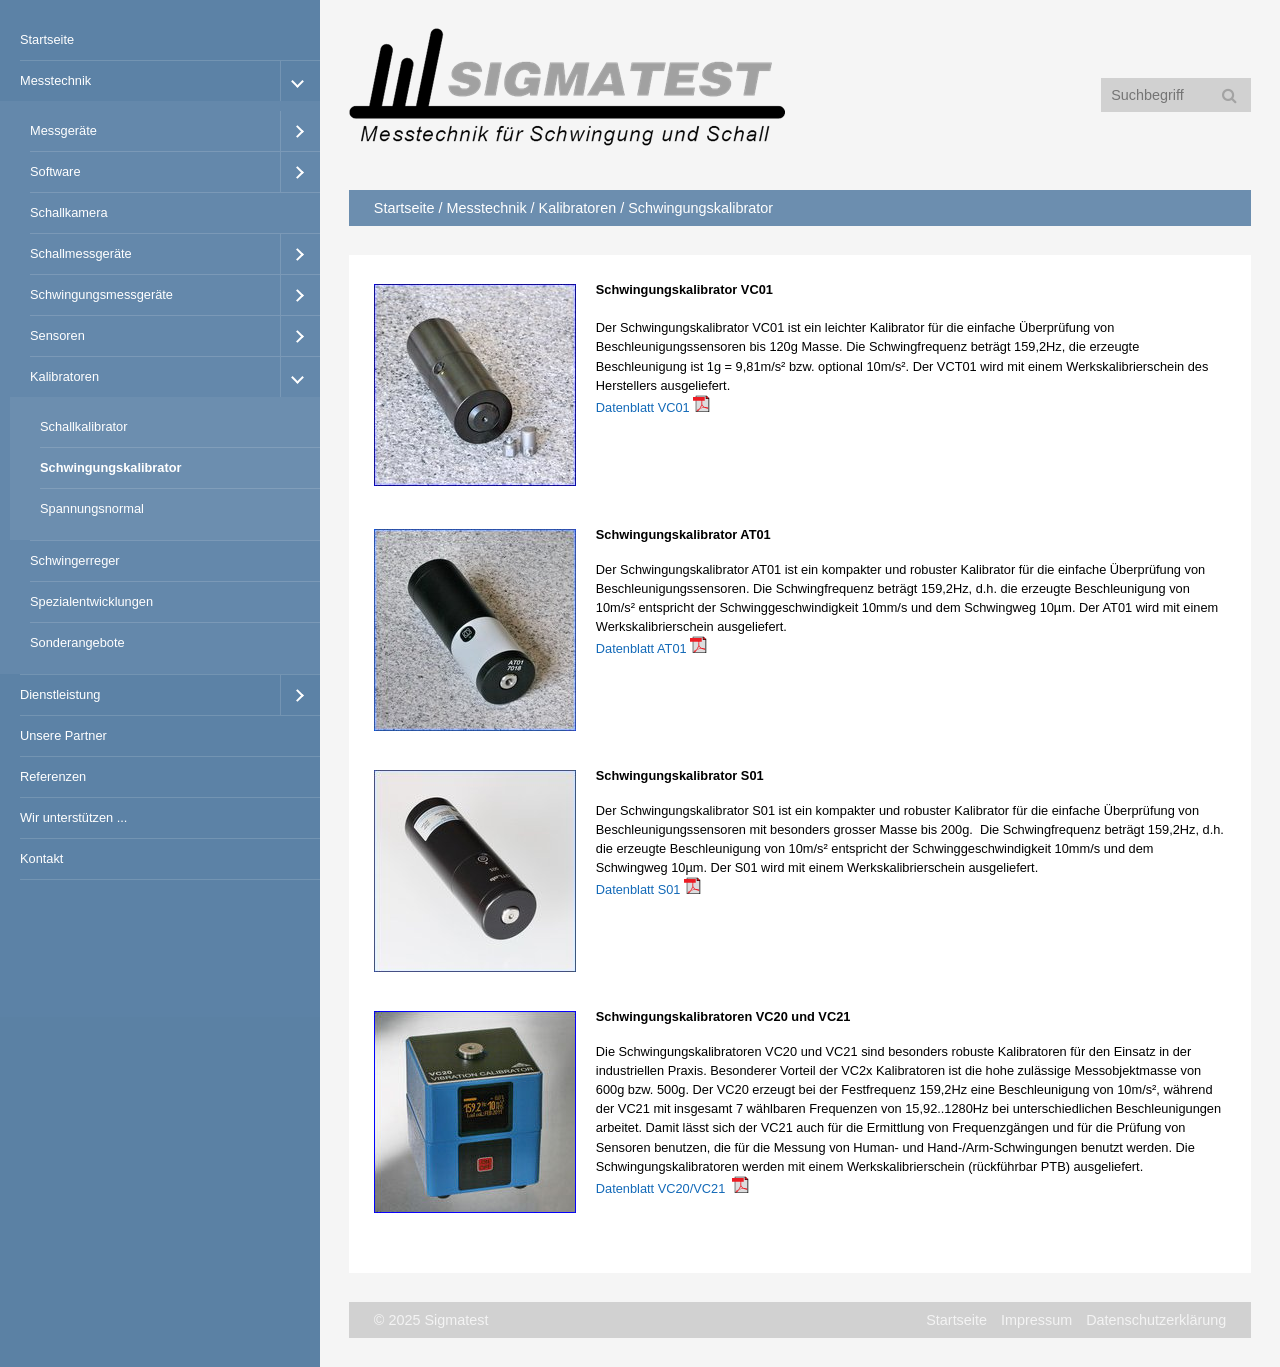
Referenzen (53, 776)
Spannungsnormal (92, 508)
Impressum (1036, 1320)
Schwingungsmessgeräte (101, 294)
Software (55, 171)
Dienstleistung (60, 694)
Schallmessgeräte (81, 253)
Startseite (47, 39)
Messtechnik (55, 80)
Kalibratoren (64, 376)
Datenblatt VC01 (643, 407)
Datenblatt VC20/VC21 (660, 1188)
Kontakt (41, 858)
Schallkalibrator (84, 426)
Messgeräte (63, 130)
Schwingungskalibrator (111, 467)
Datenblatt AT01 (641, 648)
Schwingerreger (75, 560)
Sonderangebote (77, 642)
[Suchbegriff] (1176, 95)
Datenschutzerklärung (1156, 1320)
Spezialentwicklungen (91, 601)
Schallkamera (69, 212)
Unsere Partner (63, 735)
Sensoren (57, 335)
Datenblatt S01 (638, 889)
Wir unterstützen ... (73, 817)
